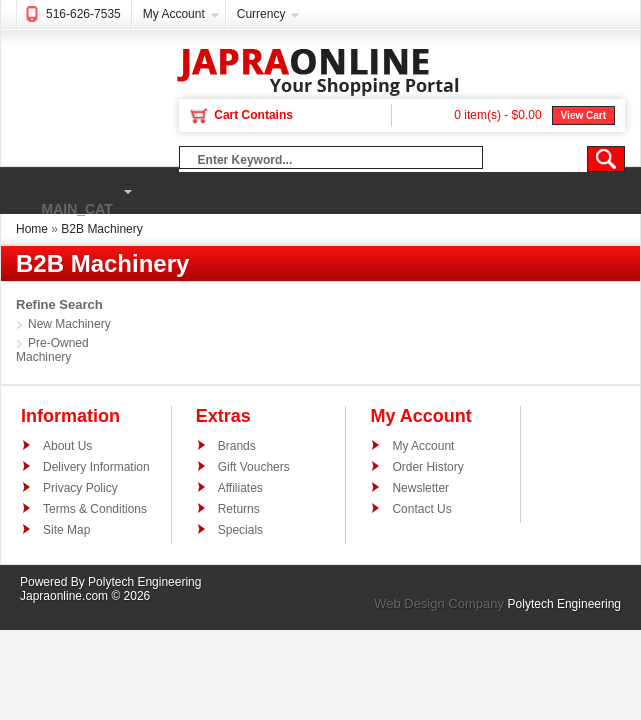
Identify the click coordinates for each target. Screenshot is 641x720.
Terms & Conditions (95, 509)
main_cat (69, 192)
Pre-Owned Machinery (52, 350)
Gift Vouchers (254, 467)
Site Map (66, 530)
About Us (67, 446)
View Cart (583, 115)
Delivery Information (96, 467)
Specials (240, 530)
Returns (239, 509)
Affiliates (240, 488)
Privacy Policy (80, 488)
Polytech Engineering (144, 582)
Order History (427, 467)
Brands (237, 446)
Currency (261, 14)
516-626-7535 (83, 14)
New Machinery (69, 324)
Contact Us (421, 509)
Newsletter (420, 488)
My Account (174, 14)
